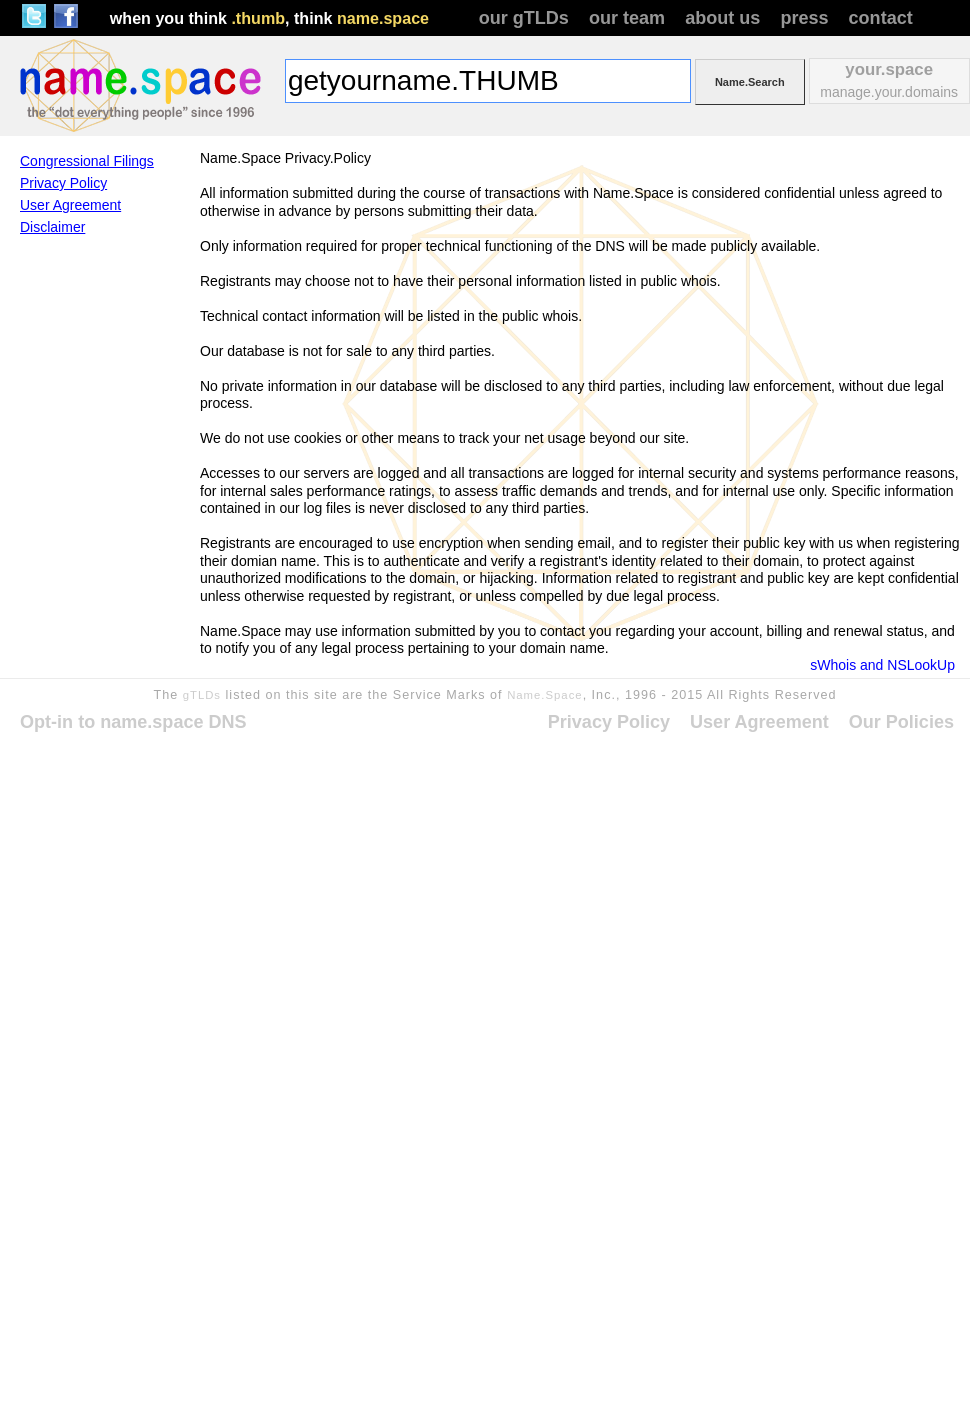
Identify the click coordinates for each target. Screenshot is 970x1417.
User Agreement (70, 205)
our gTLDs (524, 18)
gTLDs (202, 695)
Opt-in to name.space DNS (133, 722)
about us (722, 18)
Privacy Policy (63, 183)
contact (881, 18)
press (804, 18)
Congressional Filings (87, 161)
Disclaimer (52, 227)
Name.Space (545, 695)
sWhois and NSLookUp (882, 665)
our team (627, 18)
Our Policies (901, 722)
